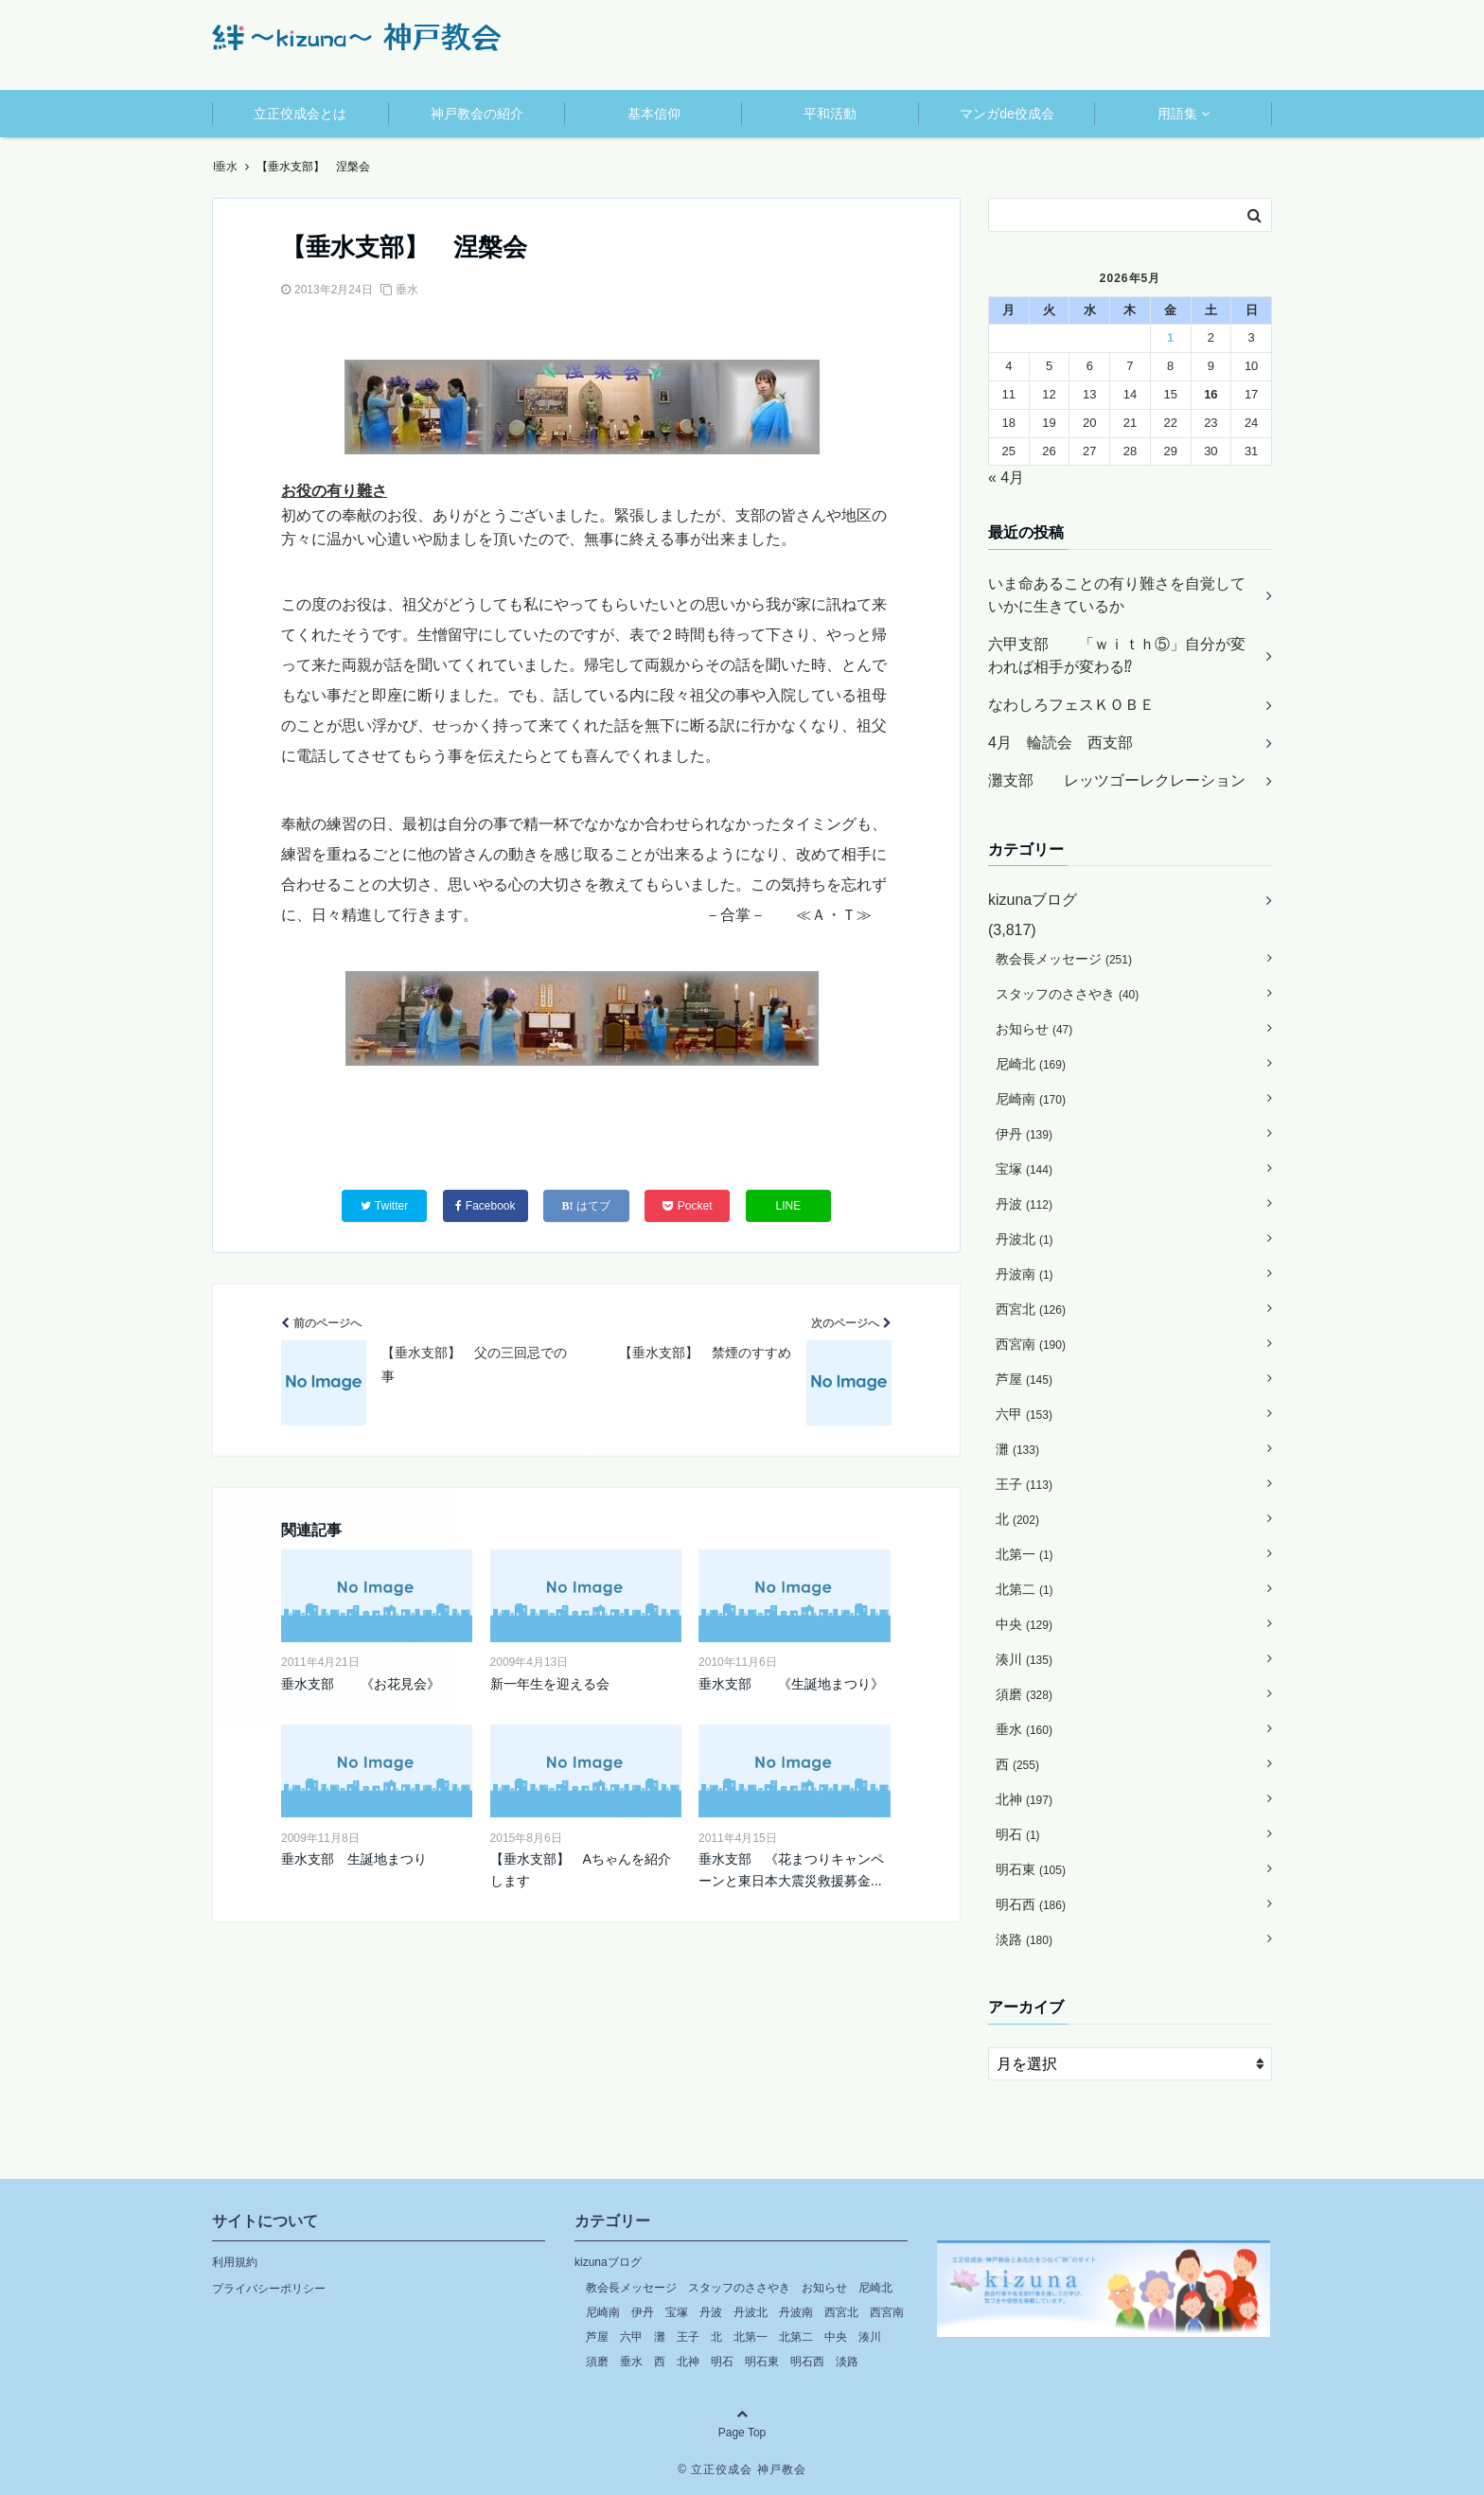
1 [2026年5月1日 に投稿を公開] (1170, 337)
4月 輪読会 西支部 (1060, 742)
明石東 (1031, 1869)
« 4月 (1006, 477)
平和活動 (830, 113)
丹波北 (1024, 1239)
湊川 (1024, 1659)
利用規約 (234, 2262)
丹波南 (1024, 1274)
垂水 (407, 289)
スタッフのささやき (1067, 993)
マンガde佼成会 (1007, 113)
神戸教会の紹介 (477, 113)
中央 (1024, 1624)
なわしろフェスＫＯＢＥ (1071, 705)
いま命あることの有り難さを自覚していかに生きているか (1117, 594)
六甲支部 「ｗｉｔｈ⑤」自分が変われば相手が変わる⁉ (1117, 655)
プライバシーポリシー (269, 2288)
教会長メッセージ (1064, 958)
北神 (1024, 1799)
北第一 (1024, 1554)
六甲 (1024, 1414)
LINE (789, 1205)
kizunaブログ (1032, 900)
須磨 (1024, 1694)
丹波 (1024, 1204)
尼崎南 (1031, 1098)
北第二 (1024, 1589)
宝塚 (1024, 1169)
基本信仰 (653, 113)
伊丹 (1024, 1133)
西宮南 (1031, 1344)
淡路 (1024, 1939)
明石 (1018, 1834)
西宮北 (1031, 1309)
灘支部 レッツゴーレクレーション (1117, 780)
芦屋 (1024, 1379)
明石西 (1031, 1904)
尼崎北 (1031, 1063)
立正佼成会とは (300, 113)
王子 (1024, 1484)
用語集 (1177, 113)
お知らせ (1034, 1028)
